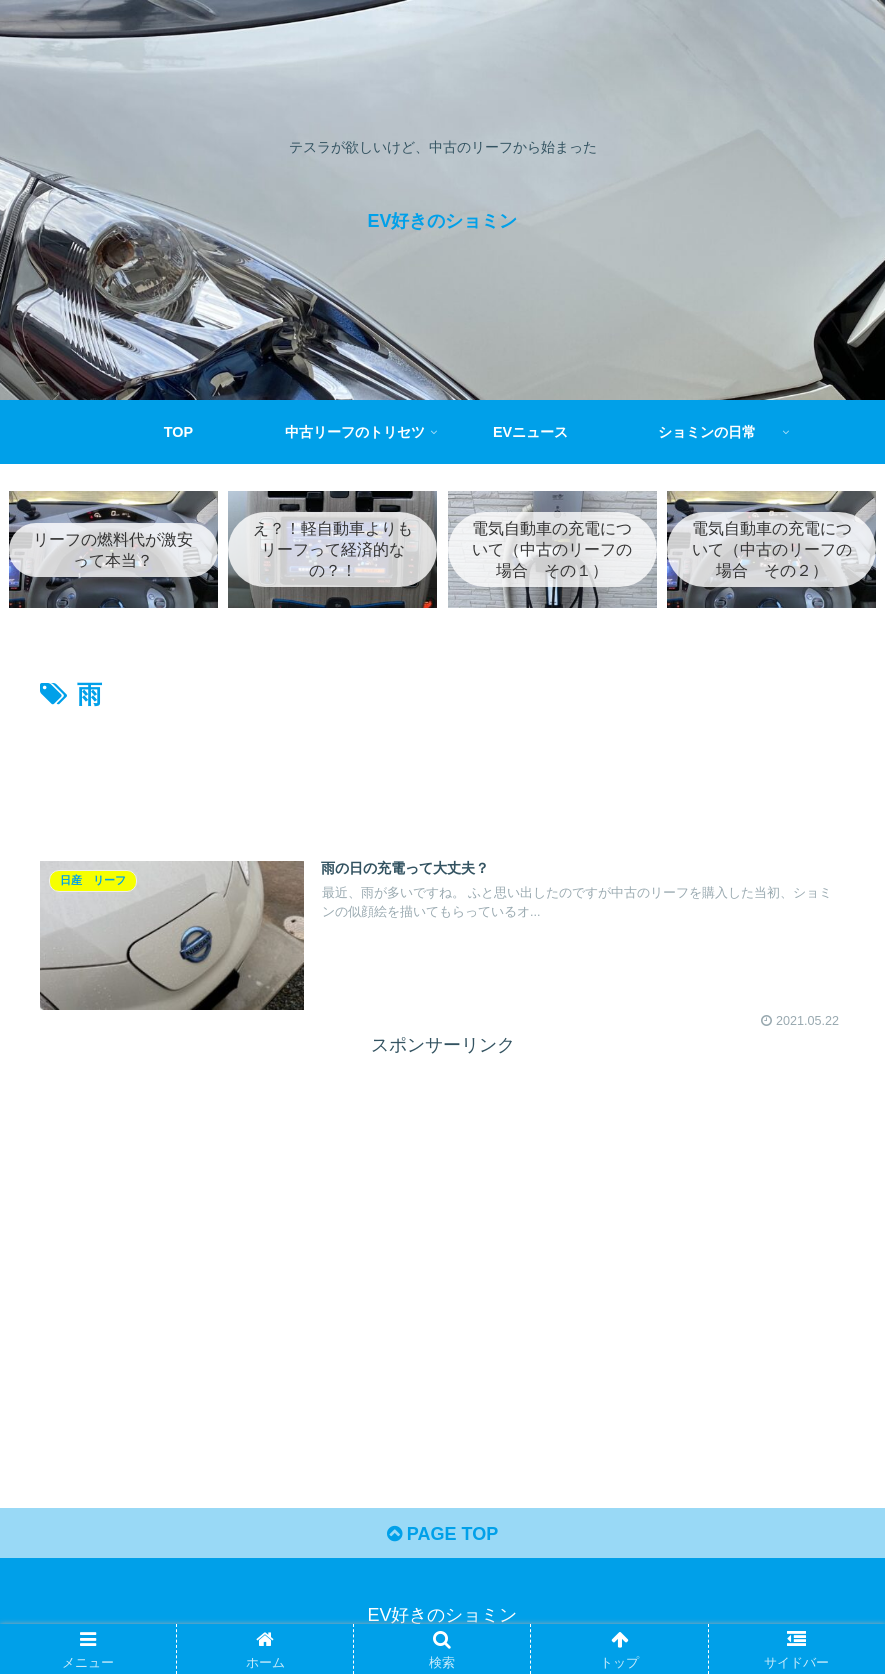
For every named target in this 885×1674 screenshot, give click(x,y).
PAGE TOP (442, 1534)
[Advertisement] (442, 773)
